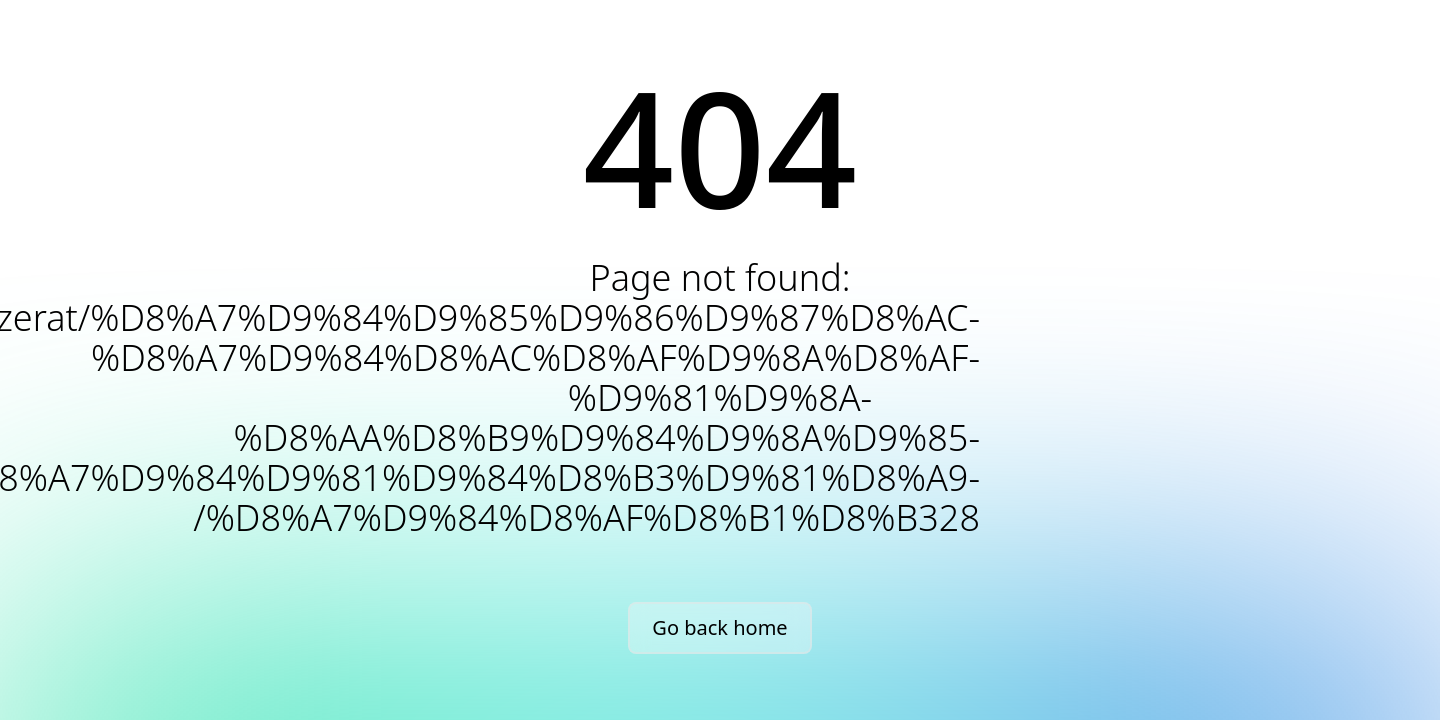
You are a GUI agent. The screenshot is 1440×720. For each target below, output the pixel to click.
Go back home (719, 627)
